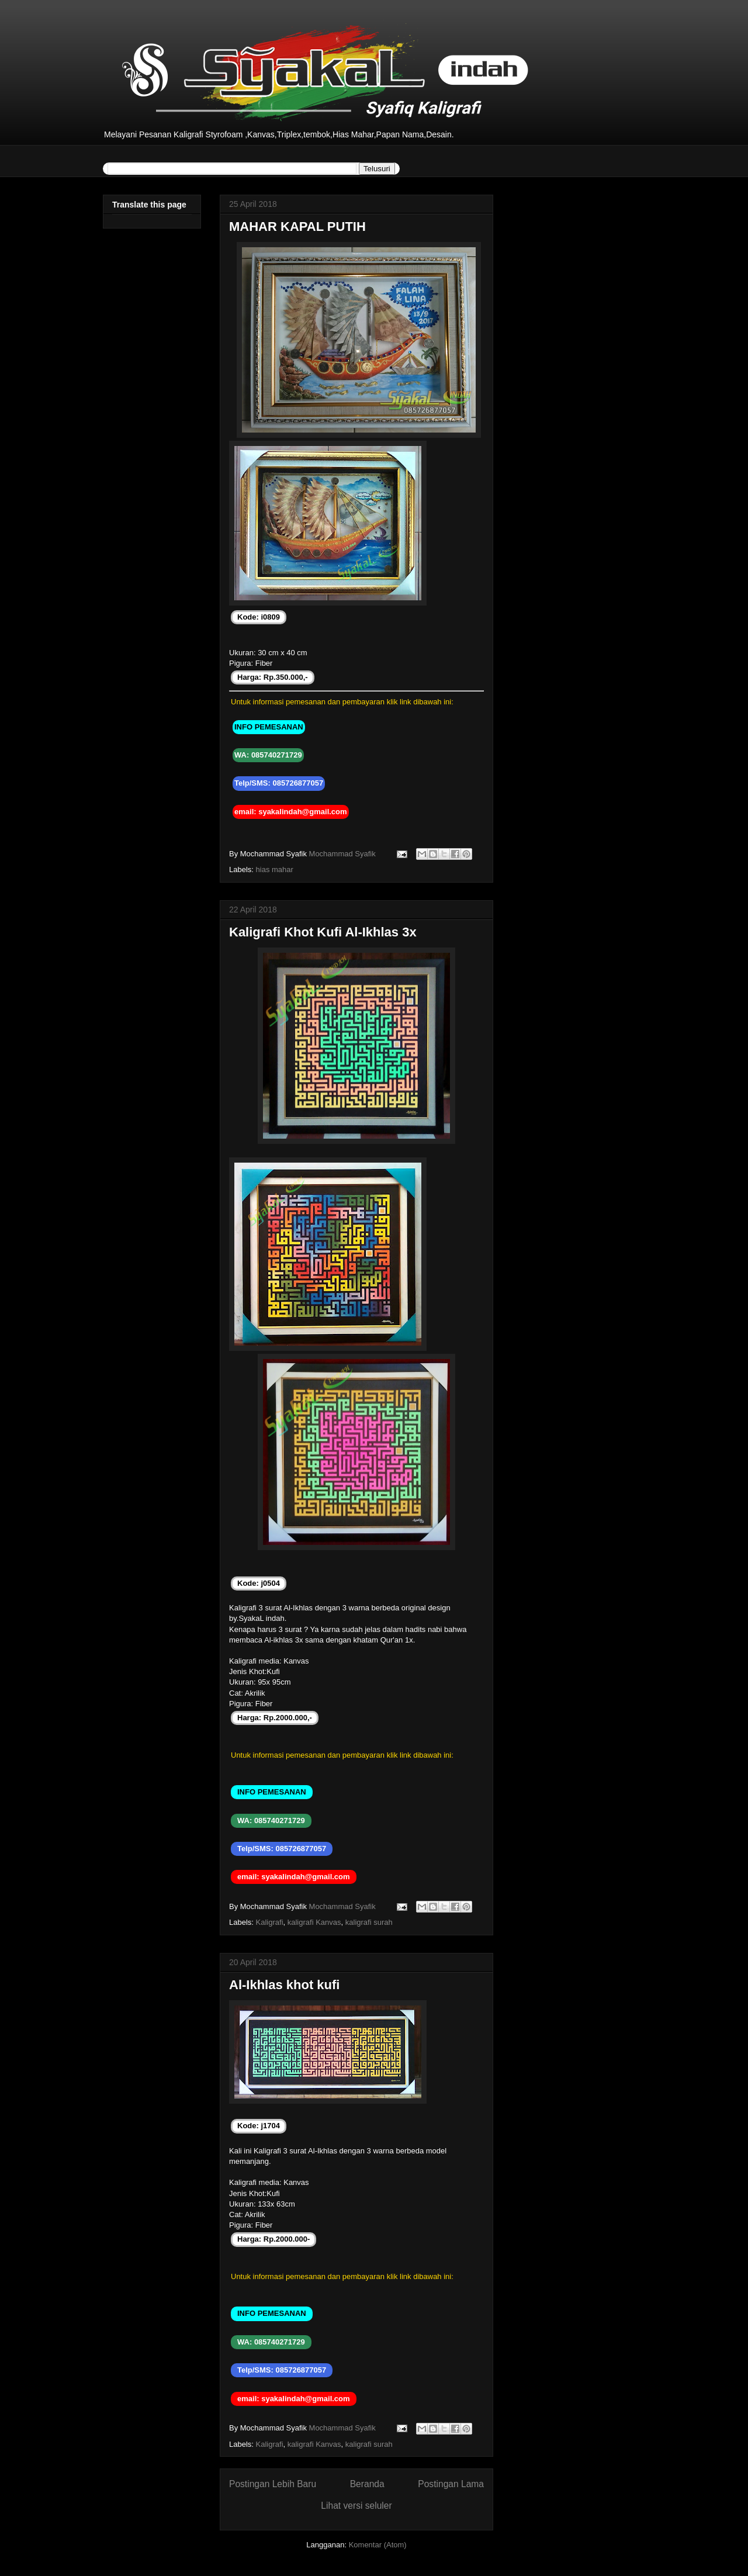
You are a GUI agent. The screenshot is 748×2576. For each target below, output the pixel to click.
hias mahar (274, 869)
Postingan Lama (451, 2484)
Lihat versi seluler (356, 2506)
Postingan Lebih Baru (272, 2484)
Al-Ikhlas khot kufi (284, 1984)
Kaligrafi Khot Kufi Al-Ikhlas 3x (323, 932)
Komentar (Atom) (378, 2544)
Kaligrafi (269, 1922)
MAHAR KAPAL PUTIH (297, 226)
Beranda (367, 2484)
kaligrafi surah (369, 1922)
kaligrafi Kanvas (314, 1922)
